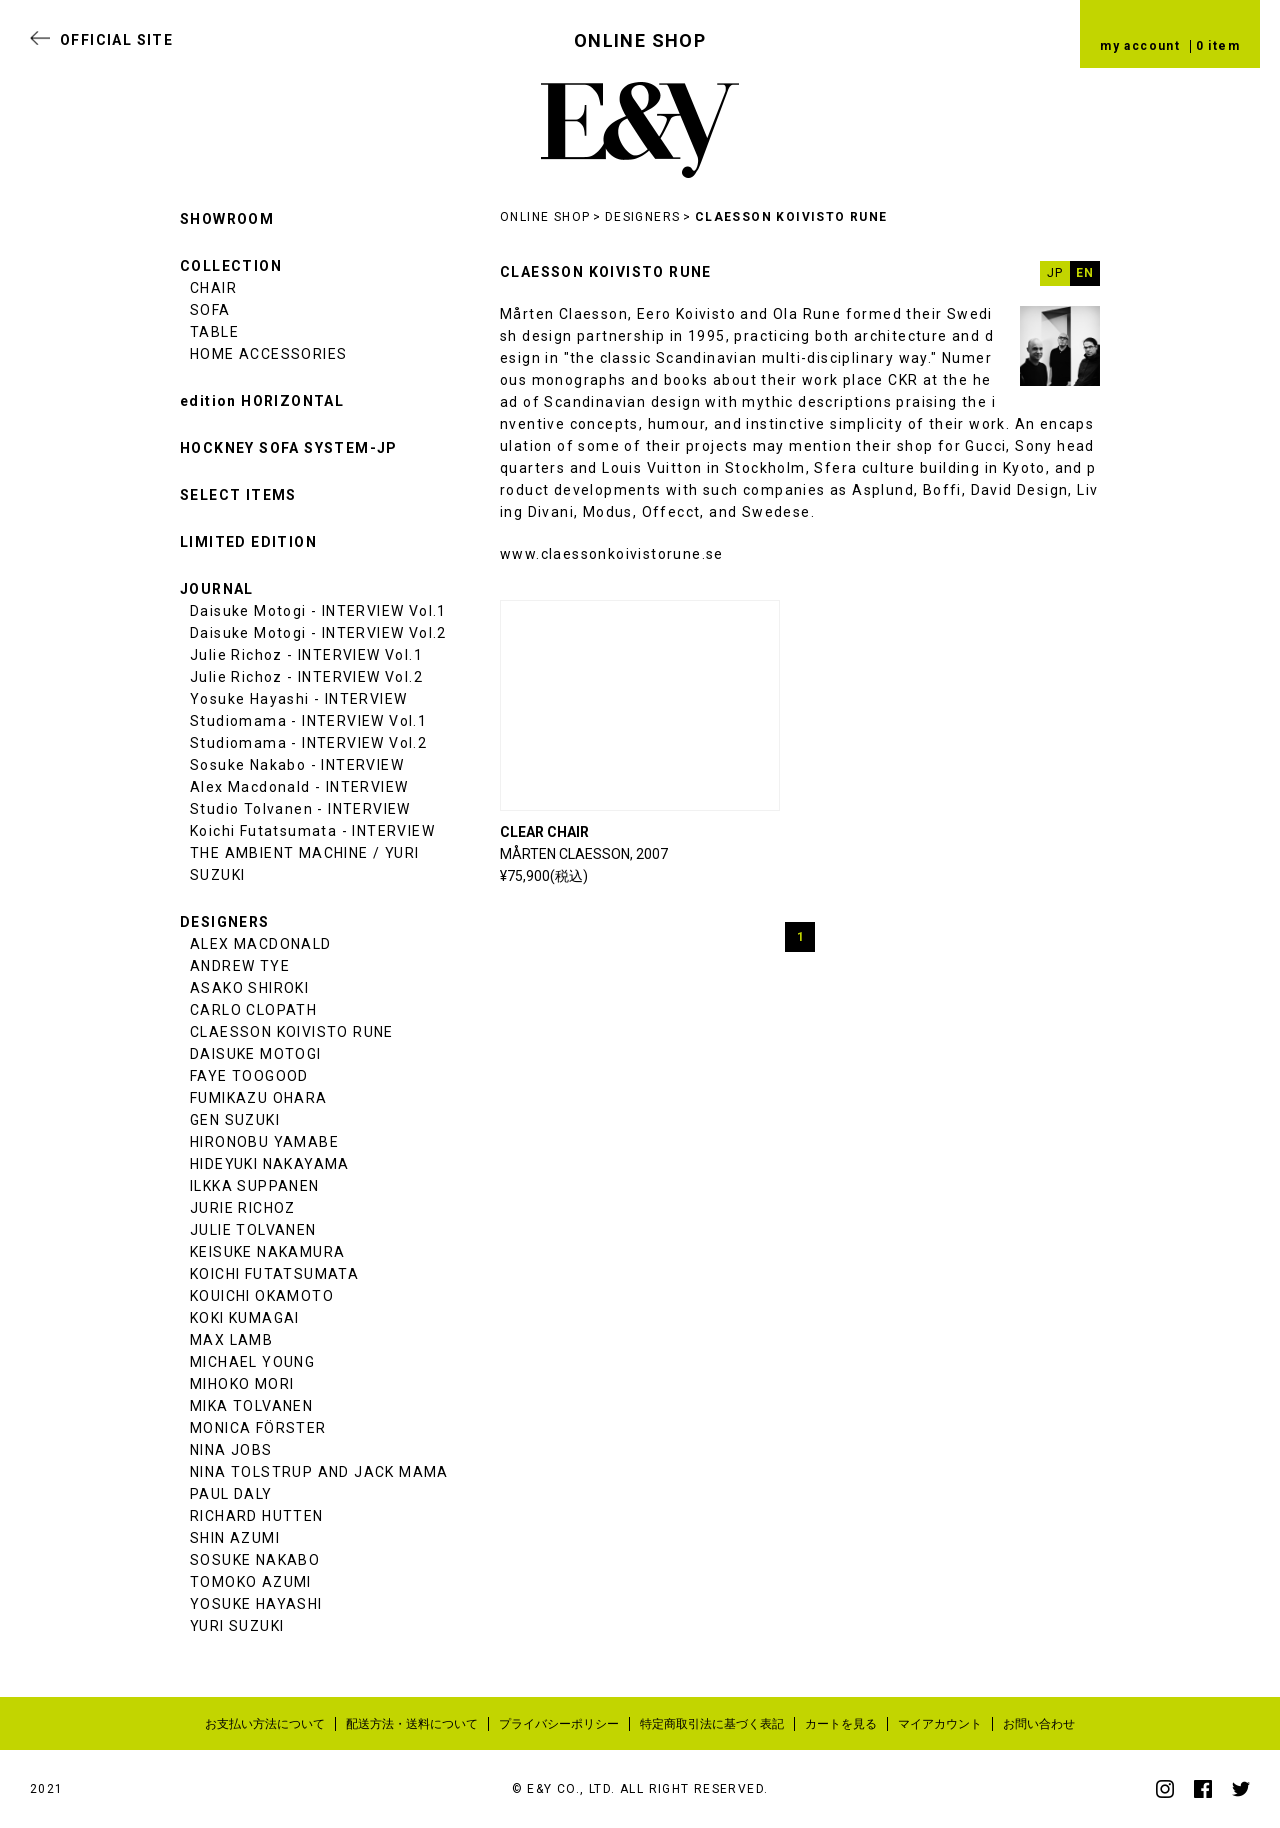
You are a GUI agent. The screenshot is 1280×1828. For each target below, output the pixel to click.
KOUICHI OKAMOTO (262, 1296)
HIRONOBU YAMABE (264, 1142)
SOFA (210, 310)
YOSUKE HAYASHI (256, 1604)
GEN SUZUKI (235, 1120)
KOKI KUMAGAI (245, 1318)
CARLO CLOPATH (253, 1010)
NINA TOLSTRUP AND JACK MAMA (319, 1472)
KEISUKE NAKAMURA (267, 1252)
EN (1085, 273)
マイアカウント (940, 1724)
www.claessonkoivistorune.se (612, 554)
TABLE (214, 332)
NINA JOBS (231, 1450)
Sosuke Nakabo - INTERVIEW (297, 765)
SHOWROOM (227, 219)
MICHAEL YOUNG (252, 1362)
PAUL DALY (231, 1494)
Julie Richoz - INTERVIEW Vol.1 (306, 655)
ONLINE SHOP (545, 217)
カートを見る (841, 1724)
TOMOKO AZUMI (251, 1582)
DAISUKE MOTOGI (256, 1054)
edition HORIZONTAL (262, 401)
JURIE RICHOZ (243, 1208)
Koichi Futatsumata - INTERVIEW (312, 831)
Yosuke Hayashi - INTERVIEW (298, 699)
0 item (1218, 46)
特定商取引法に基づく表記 (712, 1724)
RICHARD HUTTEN (257, 1516)
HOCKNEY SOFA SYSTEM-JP (289, 448)
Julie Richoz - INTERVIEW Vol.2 (306, 677)
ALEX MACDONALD (261, 944)
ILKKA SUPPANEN (255, 1186)
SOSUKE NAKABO (255, 1560)
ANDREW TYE (240, 966)
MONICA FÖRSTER (258, 1428)
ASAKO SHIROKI (249, 988)
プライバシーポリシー (559, 1724)
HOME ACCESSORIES (268, 354)
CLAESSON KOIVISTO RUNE (791, 217)
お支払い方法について (265, 1724)
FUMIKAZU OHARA (259, 1098)
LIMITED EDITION (248, 542)
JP (1055, 273)
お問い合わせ (1039, 1724)
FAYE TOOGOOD (249, 1076)
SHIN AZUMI (235, 1538)
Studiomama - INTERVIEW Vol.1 (308, 721)
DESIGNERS (643, 217)
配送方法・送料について (412, 1724)
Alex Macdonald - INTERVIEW (299, 787)
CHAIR (213, 288)
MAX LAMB (231, 1340)
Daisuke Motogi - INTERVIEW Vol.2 (318, 633)
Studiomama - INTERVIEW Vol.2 (308, 743)
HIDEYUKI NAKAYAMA (270, 1164)
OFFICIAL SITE (116, 40)
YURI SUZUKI (237, 1626)
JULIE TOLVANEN (253, 1230)
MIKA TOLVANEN (251, 1406)
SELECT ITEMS (238, 495)
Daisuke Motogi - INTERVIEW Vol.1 (318, 611)
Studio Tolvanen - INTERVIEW (300, 809)
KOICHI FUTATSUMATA (274, 1274)
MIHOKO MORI (242, 1384)
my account (1140, 46)
